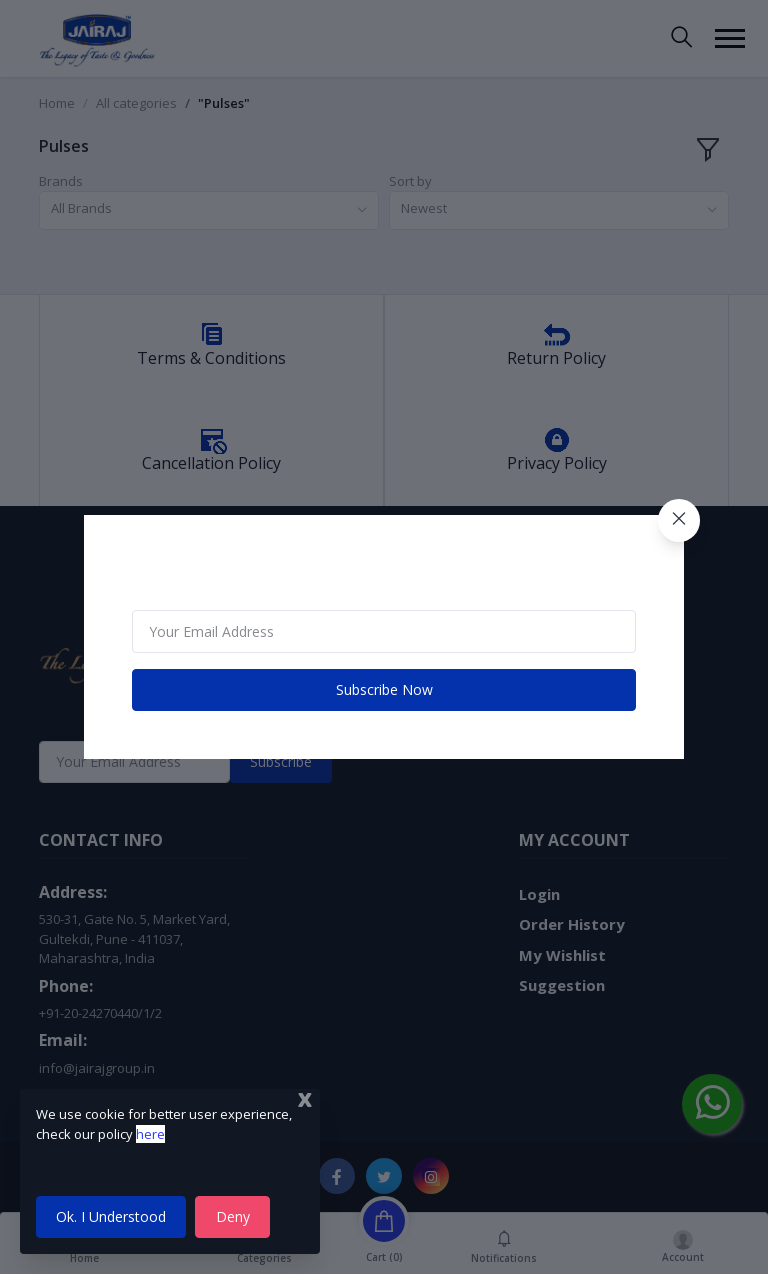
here (150, 1134)
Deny (233, 1216)
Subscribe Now (384, 689)
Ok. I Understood (111, 1216)
